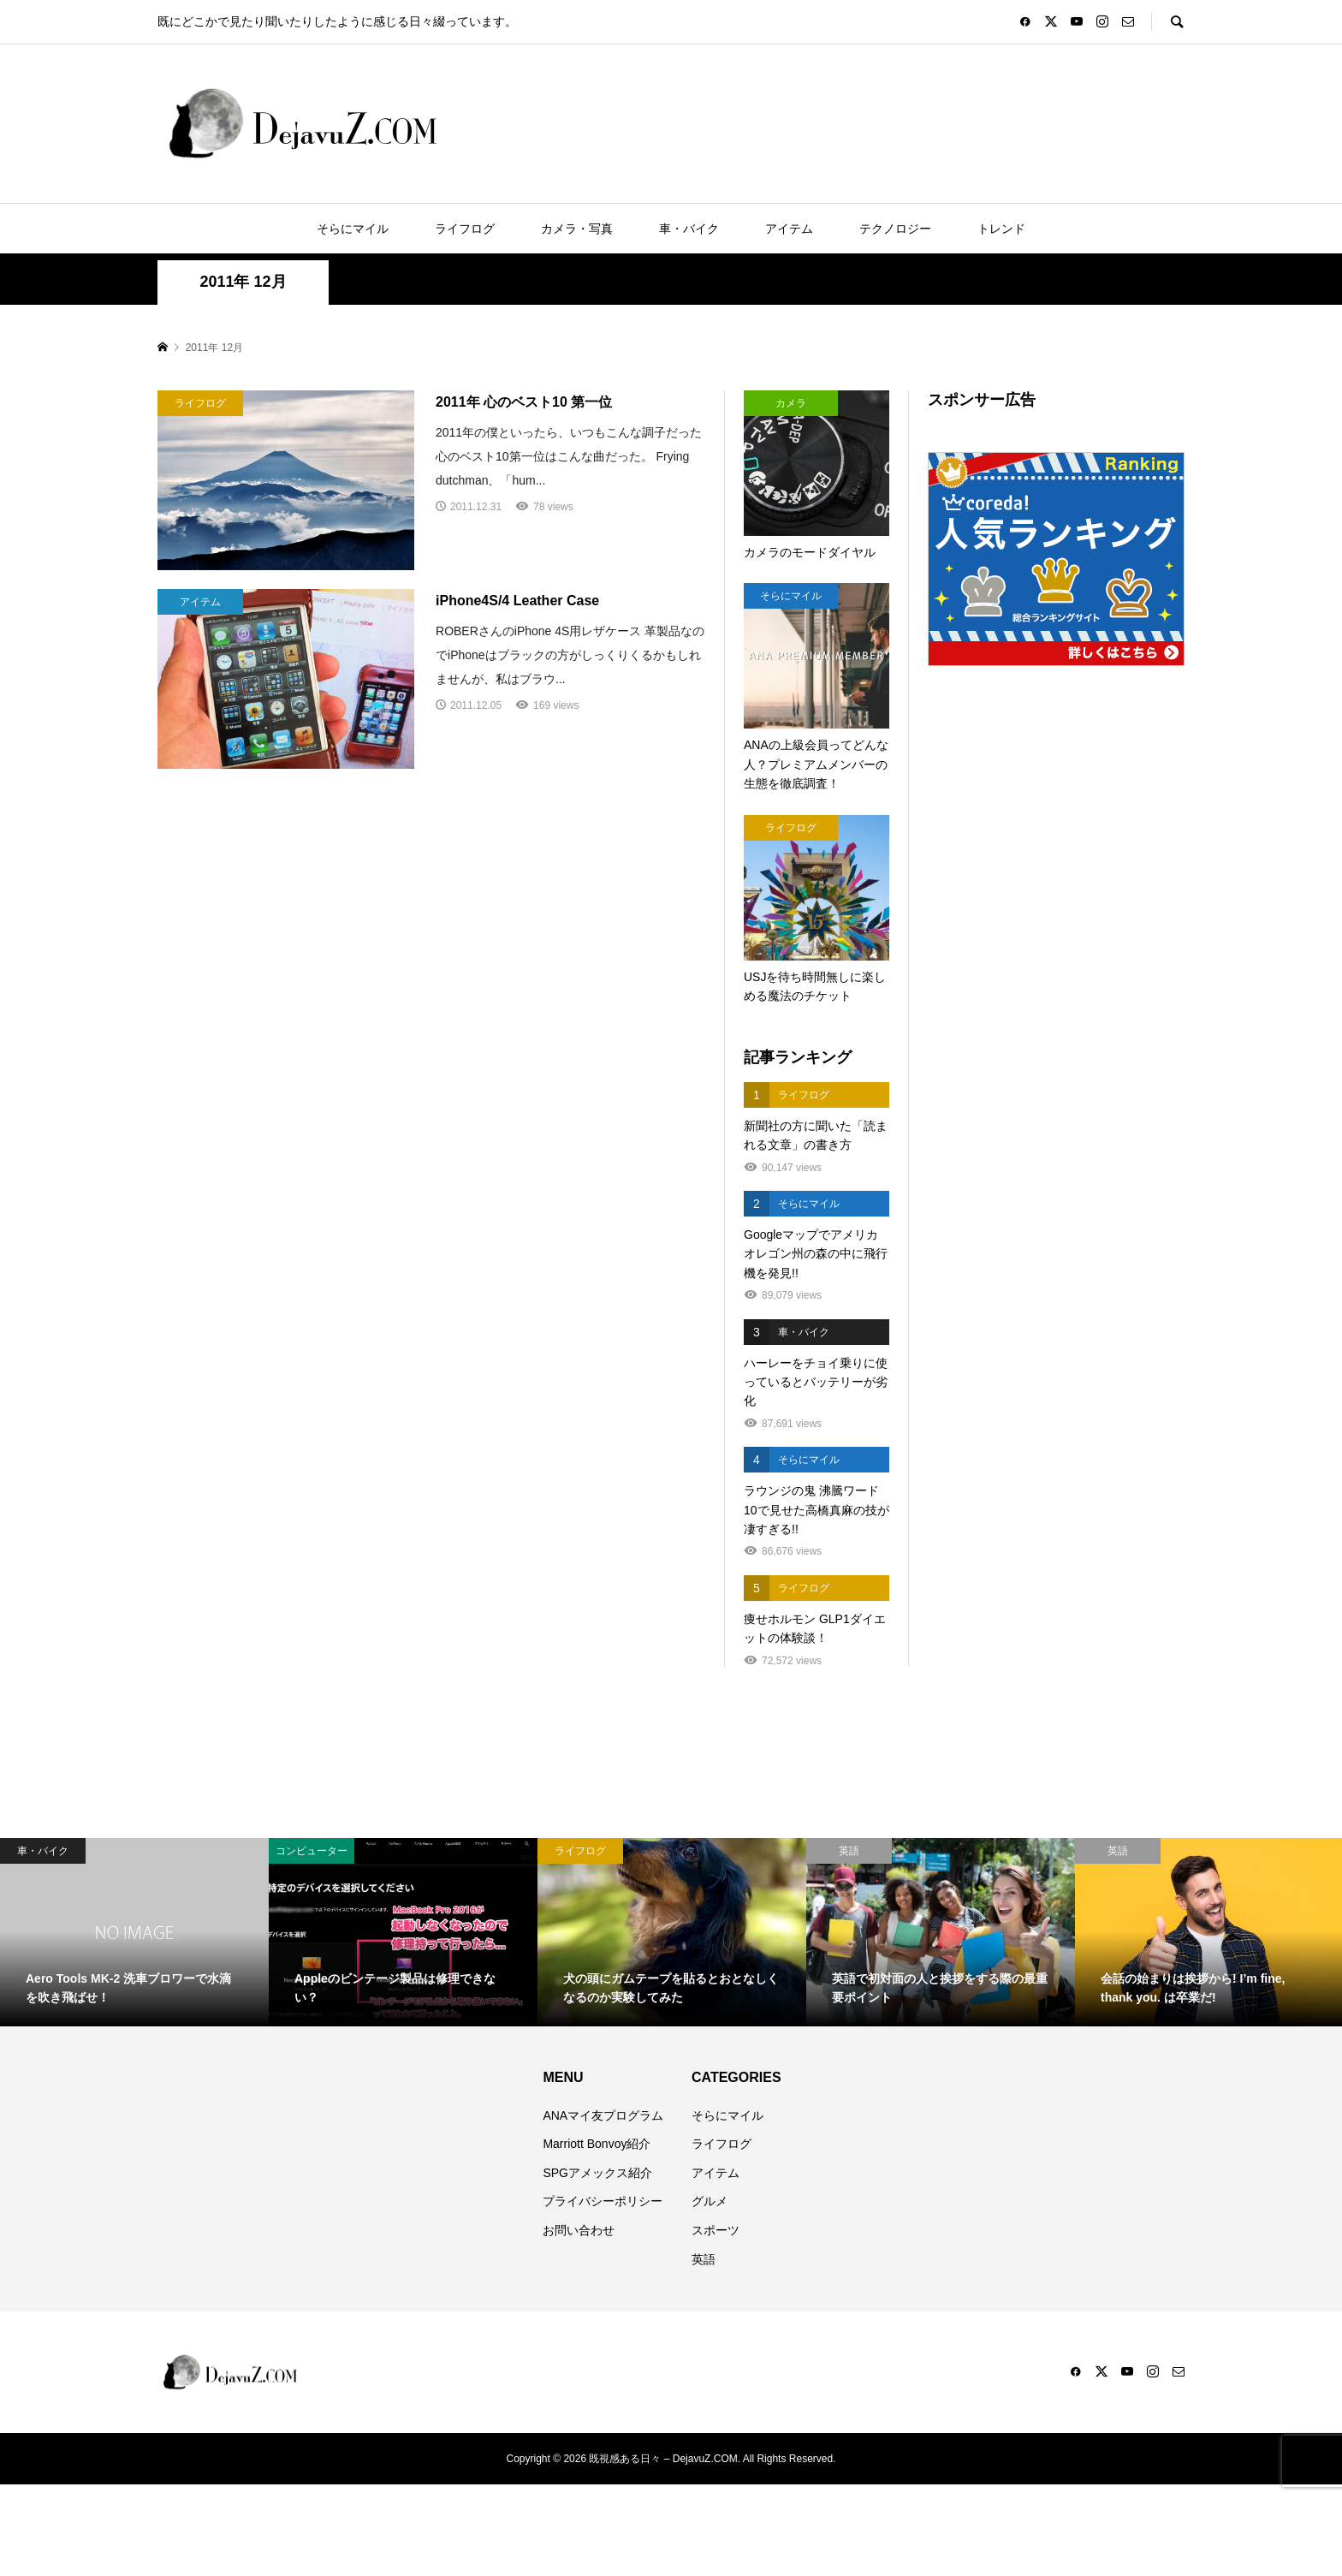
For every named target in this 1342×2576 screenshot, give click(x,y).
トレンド (1001, 228)
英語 (704, 2259)
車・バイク (689, 228)
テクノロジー (895, 228)
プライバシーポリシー (602, 2201)
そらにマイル (353, 228)
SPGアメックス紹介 (597, 2173)
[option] (134, 1932)
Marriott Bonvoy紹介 (596, 2144)
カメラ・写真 (577, 228)
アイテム (789, 228)
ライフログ (465, 228)
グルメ (709, 2201)
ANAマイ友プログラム (603, 2115)
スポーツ (715, 2230)
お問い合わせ (579, 2230)
